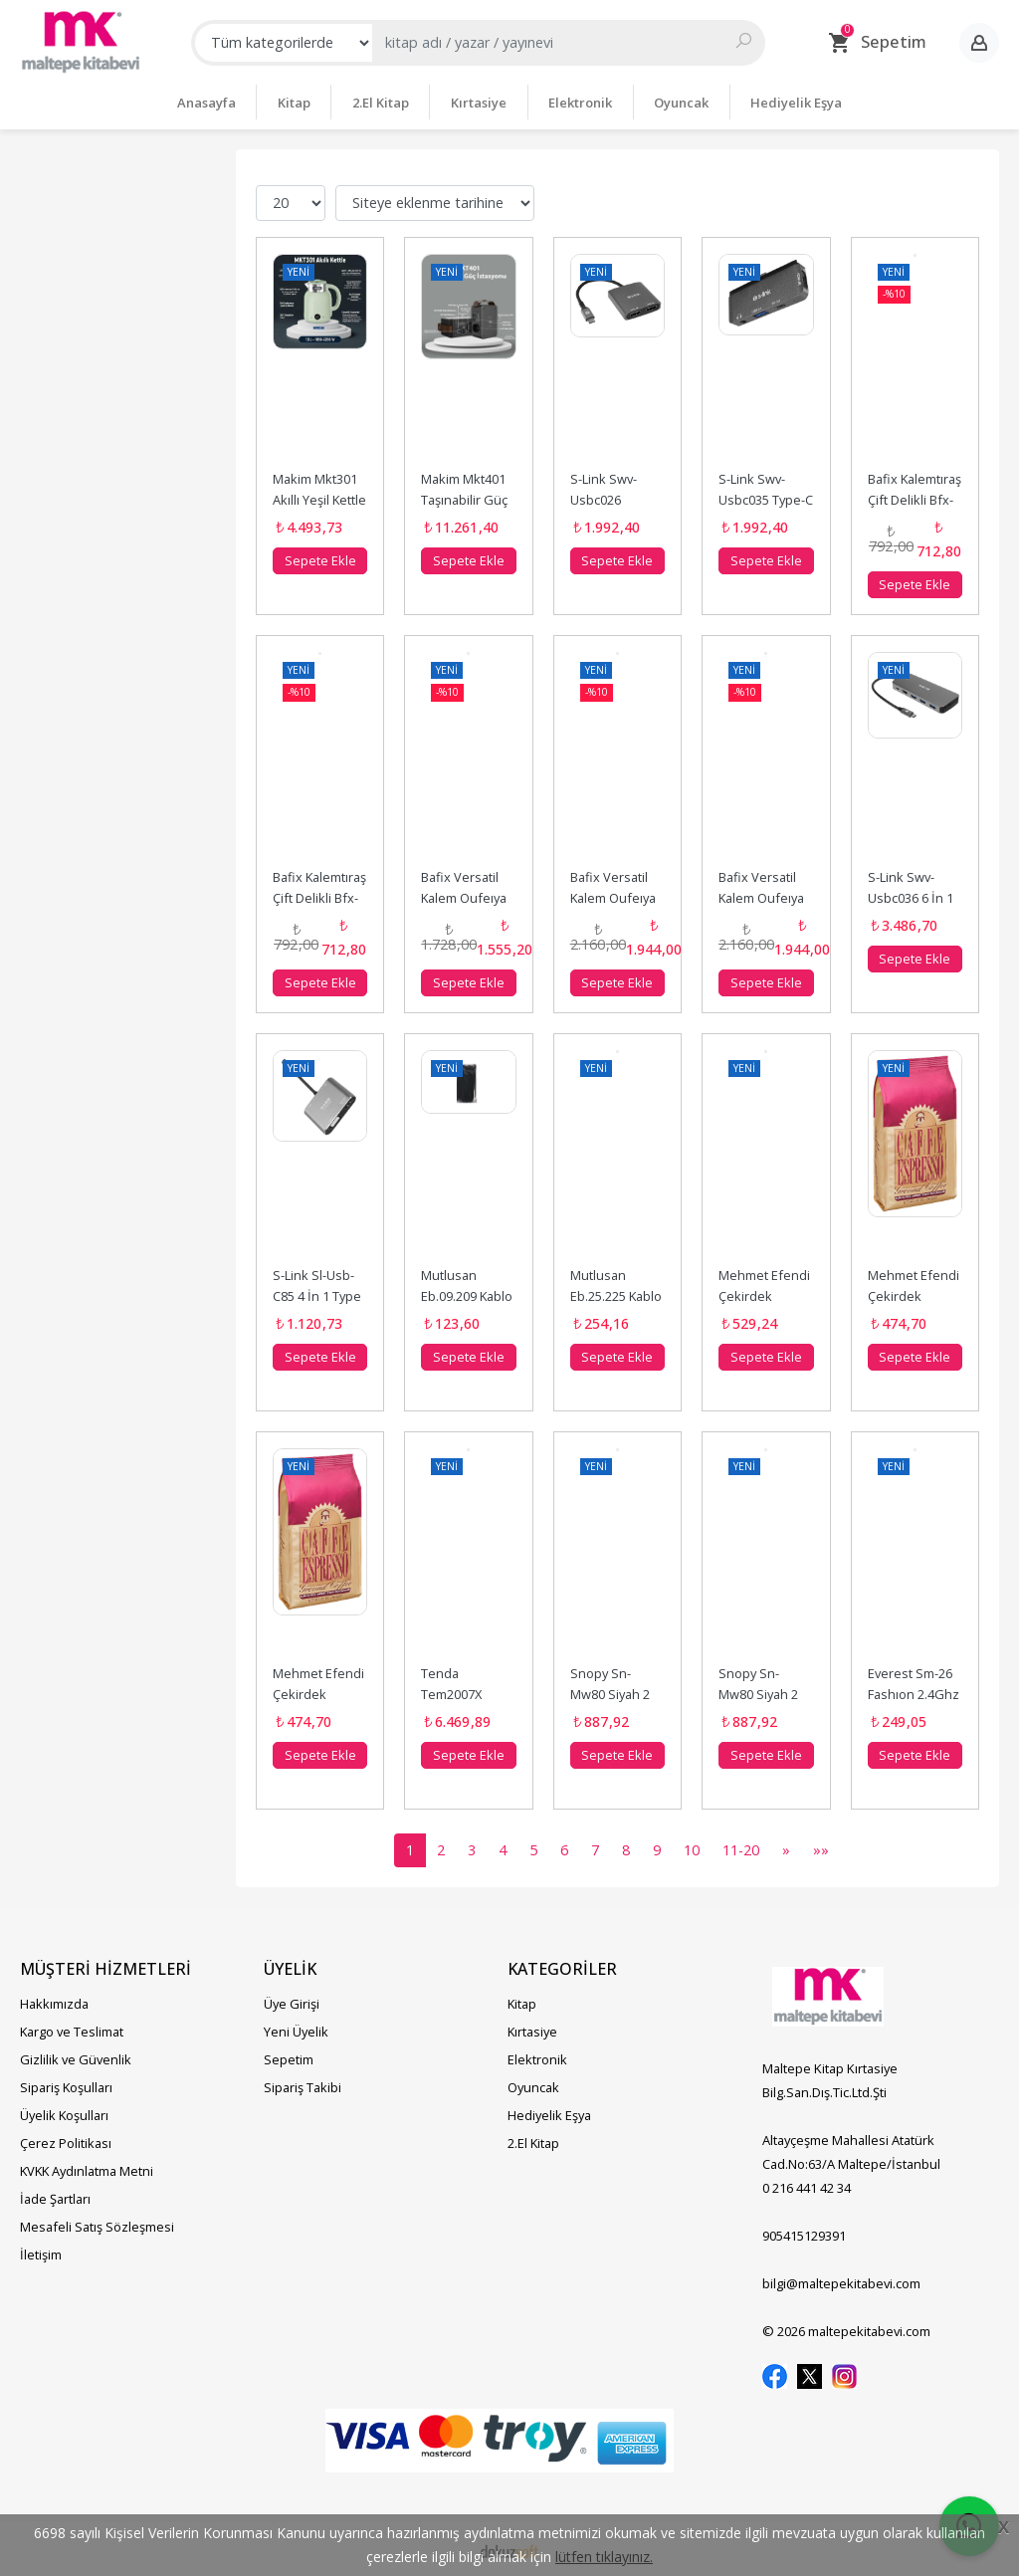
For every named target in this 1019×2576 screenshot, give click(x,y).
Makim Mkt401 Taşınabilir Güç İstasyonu (465, 499)
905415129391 (804, 2235)
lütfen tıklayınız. (604, 2556)
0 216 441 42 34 (806, 2187)
